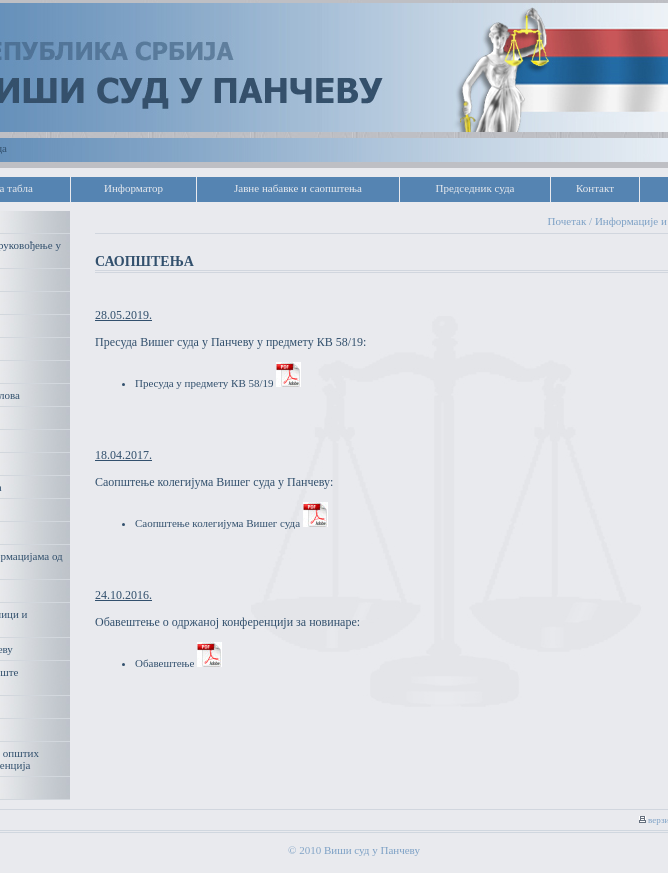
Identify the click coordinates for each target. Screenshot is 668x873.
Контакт (595, 188)
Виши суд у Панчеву (372, 850)
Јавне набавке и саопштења (298, 188)
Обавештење (178, 663)
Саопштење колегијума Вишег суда (231, 523)
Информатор (133, 188)
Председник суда (474, 188)
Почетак (567, 221)
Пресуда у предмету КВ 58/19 (218, 383)
